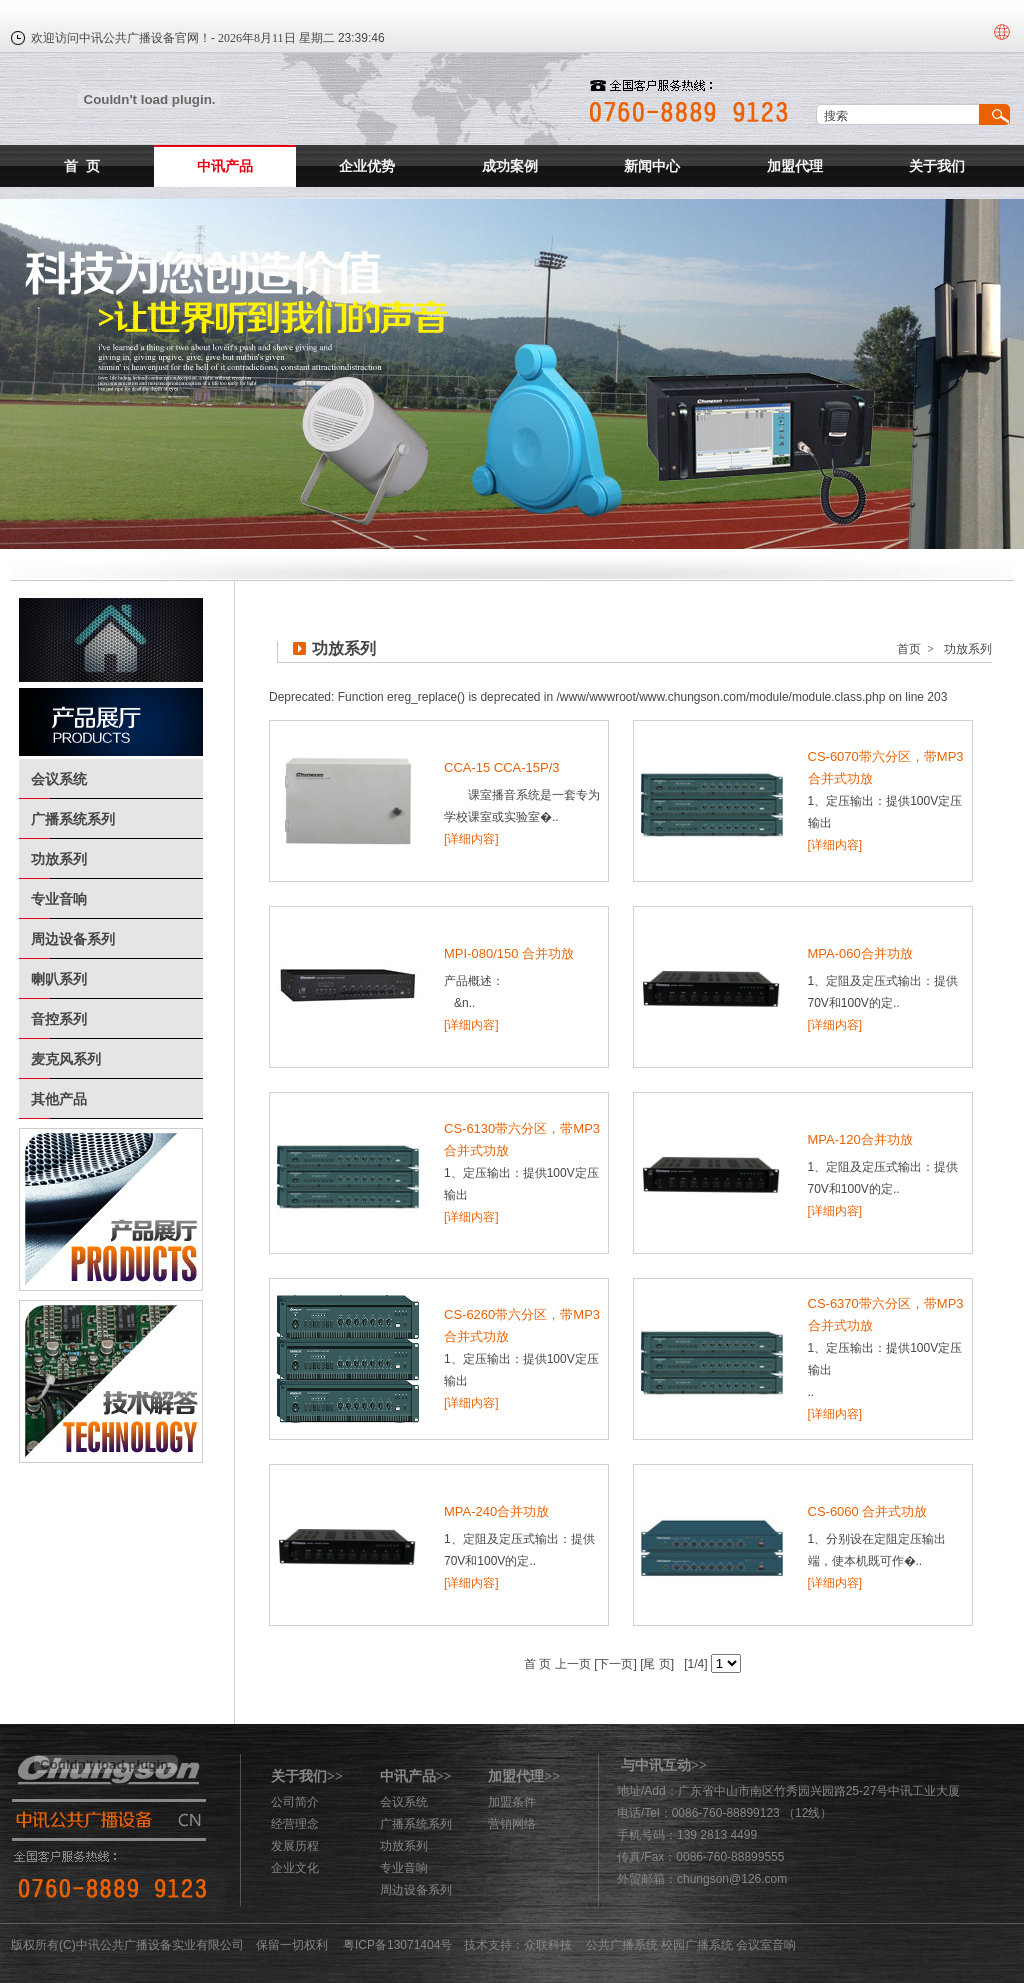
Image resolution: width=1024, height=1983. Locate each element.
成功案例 (510, 166)
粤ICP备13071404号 (397, 1945)
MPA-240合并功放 (496, 1511)
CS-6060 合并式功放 (868, 1511)
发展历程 (295, 1846)
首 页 (82, 166)
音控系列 (59, 1019)
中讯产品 (225, 166)
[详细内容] (471, 839)
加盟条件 (512, 1802)
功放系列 (59, 859)
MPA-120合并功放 (860, 1139)
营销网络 (512, 1824)
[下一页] (614, 1664)
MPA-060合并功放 (860, 953)
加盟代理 (795, 166)
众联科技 (548, 1945)
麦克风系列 (66, 1059)
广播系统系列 (73, 819)
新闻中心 (652, 166)
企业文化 (295, 1868)
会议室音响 (766, 1945)
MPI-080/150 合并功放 (509, 953)
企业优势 (367, 166)
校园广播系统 (697, 1945)
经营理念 (295, 1824)
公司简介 (295, 1802)
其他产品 (59, 1099)
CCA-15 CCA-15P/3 (502, 767)
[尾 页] (655, 1664)
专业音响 (59, 899)
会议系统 (59, 779)
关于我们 (937, 166)
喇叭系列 (59, 979)
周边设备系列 (73, 939)
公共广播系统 (622, 1945)
